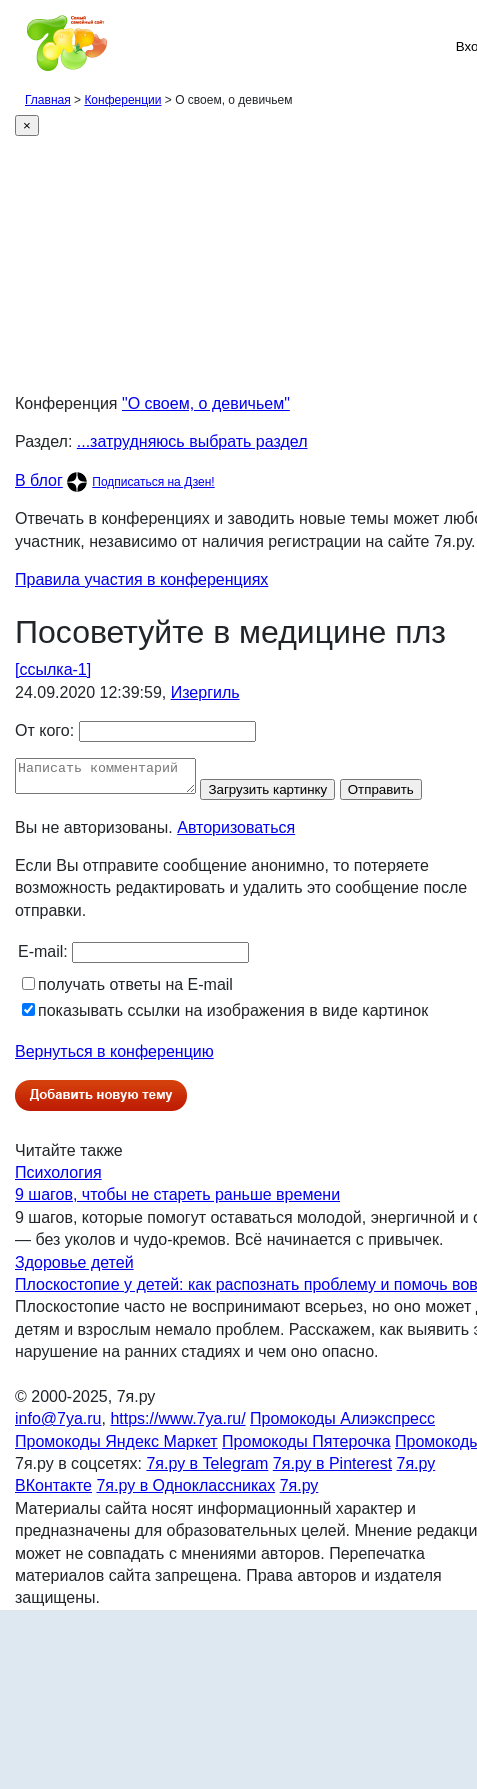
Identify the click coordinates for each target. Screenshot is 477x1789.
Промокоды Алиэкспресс (342, 1424)
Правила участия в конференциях (141, 579)
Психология (58, 1178)
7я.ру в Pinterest (332, 1469)
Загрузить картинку (287, 795)
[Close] (27, 125)
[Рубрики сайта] (21, 46)
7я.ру (299, 1491)
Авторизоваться (236, 833)
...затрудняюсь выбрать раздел (192, 441)
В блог (39, 480)
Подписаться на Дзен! (153, 482)
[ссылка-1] (53, 669)
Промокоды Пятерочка (306, 1447)
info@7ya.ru (58, 1424)
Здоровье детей (74, 1268)
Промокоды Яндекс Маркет (116, 1447)
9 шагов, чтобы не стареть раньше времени (177, 1200)
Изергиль (205, 692)
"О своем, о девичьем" (206, 403)
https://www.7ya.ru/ (177, 1424)
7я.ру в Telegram (207, 1469)
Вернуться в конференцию (114, 1057)
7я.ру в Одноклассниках (185, 1491)
